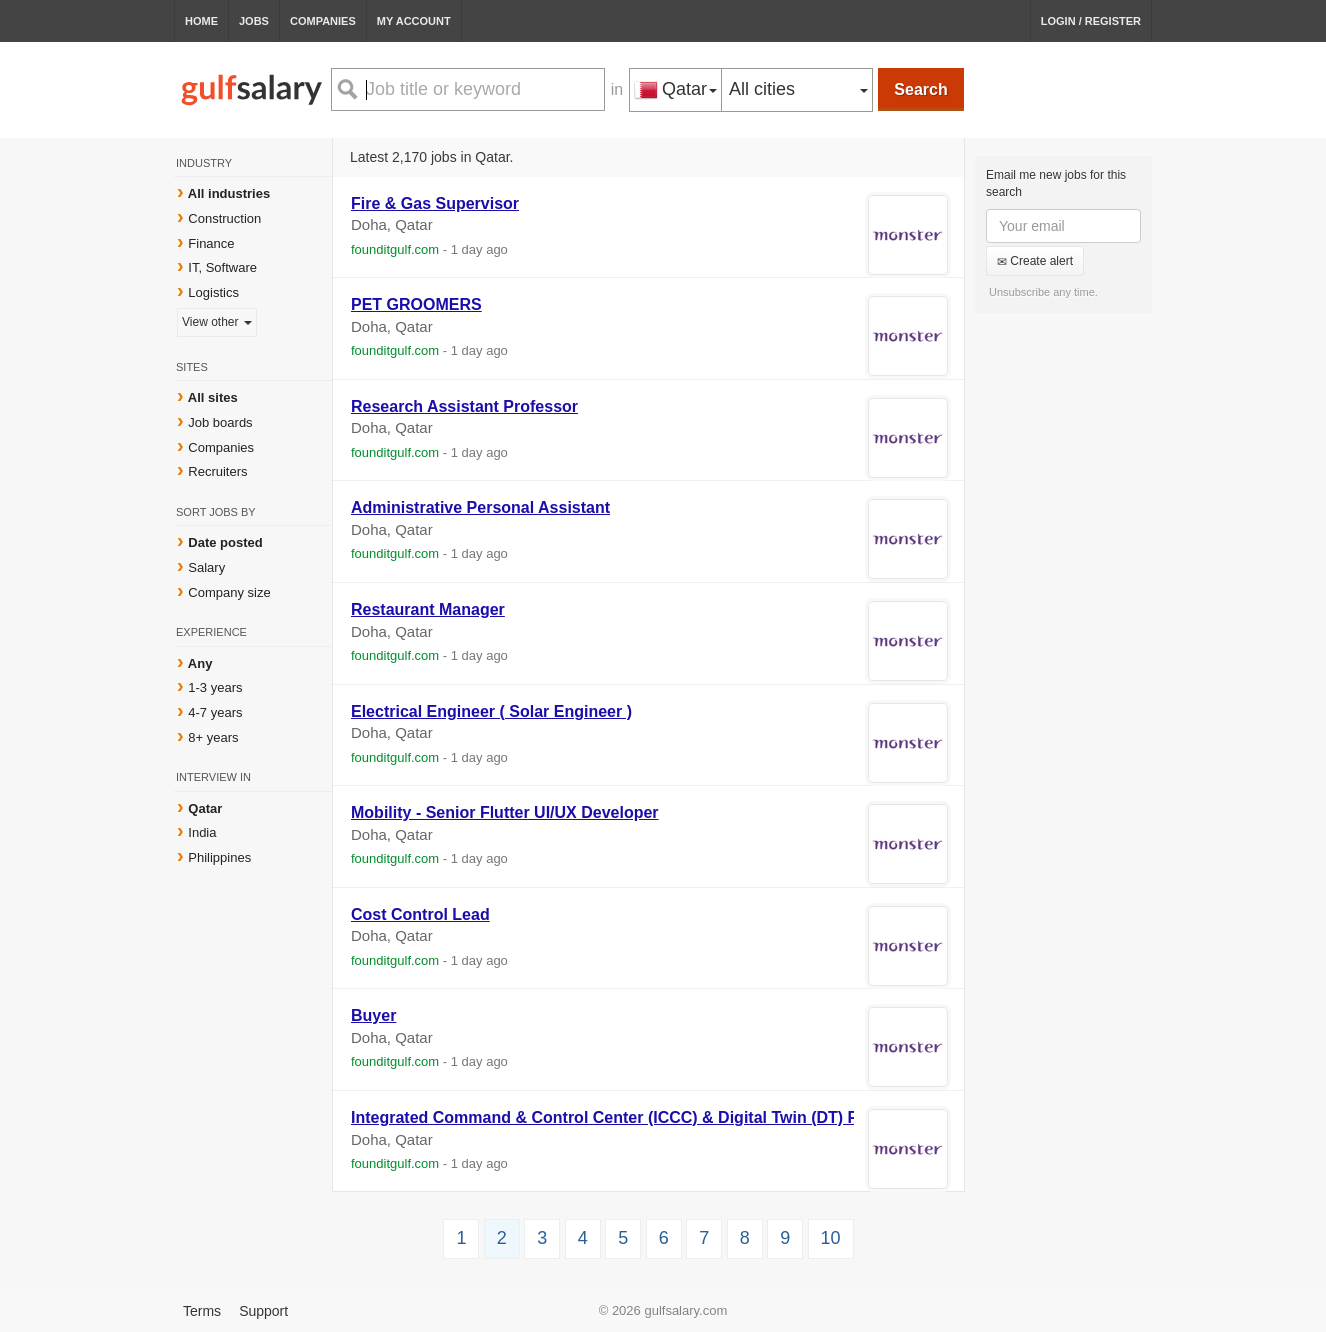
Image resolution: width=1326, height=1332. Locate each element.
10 (831, 1238)
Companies (323, 21)
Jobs (254, 21)
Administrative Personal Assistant (480, 507)
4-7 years (215, 712)
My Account (414, 21)
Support (263, 1311)
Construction (224, 218)
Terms (202, 1311)
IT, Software (222, 267)
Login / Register (1091, 21)
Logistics (213, 292)
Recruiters (217, 471)
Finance (211, 243)
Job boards (220, 422)
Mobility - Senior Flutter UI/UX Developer (505, 812)
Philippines (219, 857)
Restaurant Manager (428, 609)
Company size (229, 592)
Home (201, 21)
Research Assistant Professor (464, 406)
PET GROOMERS (416, 304)
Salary (206, 567)
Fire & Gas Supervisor (435, 203)
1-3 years (215, 687)
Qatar (205, 808)
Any (200, 663)
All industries (229, 193)
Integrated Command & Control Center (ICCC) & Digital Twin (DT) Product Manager (664, 1117)
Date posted (225, 542)
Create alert (1035, 261)
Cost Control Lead (420, 914)
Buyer (373, 1015)
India (202, 832)
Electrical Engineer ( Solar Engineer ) (491, 711)
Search (920, 89)
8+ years (213, 737)
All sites (213, 397)
